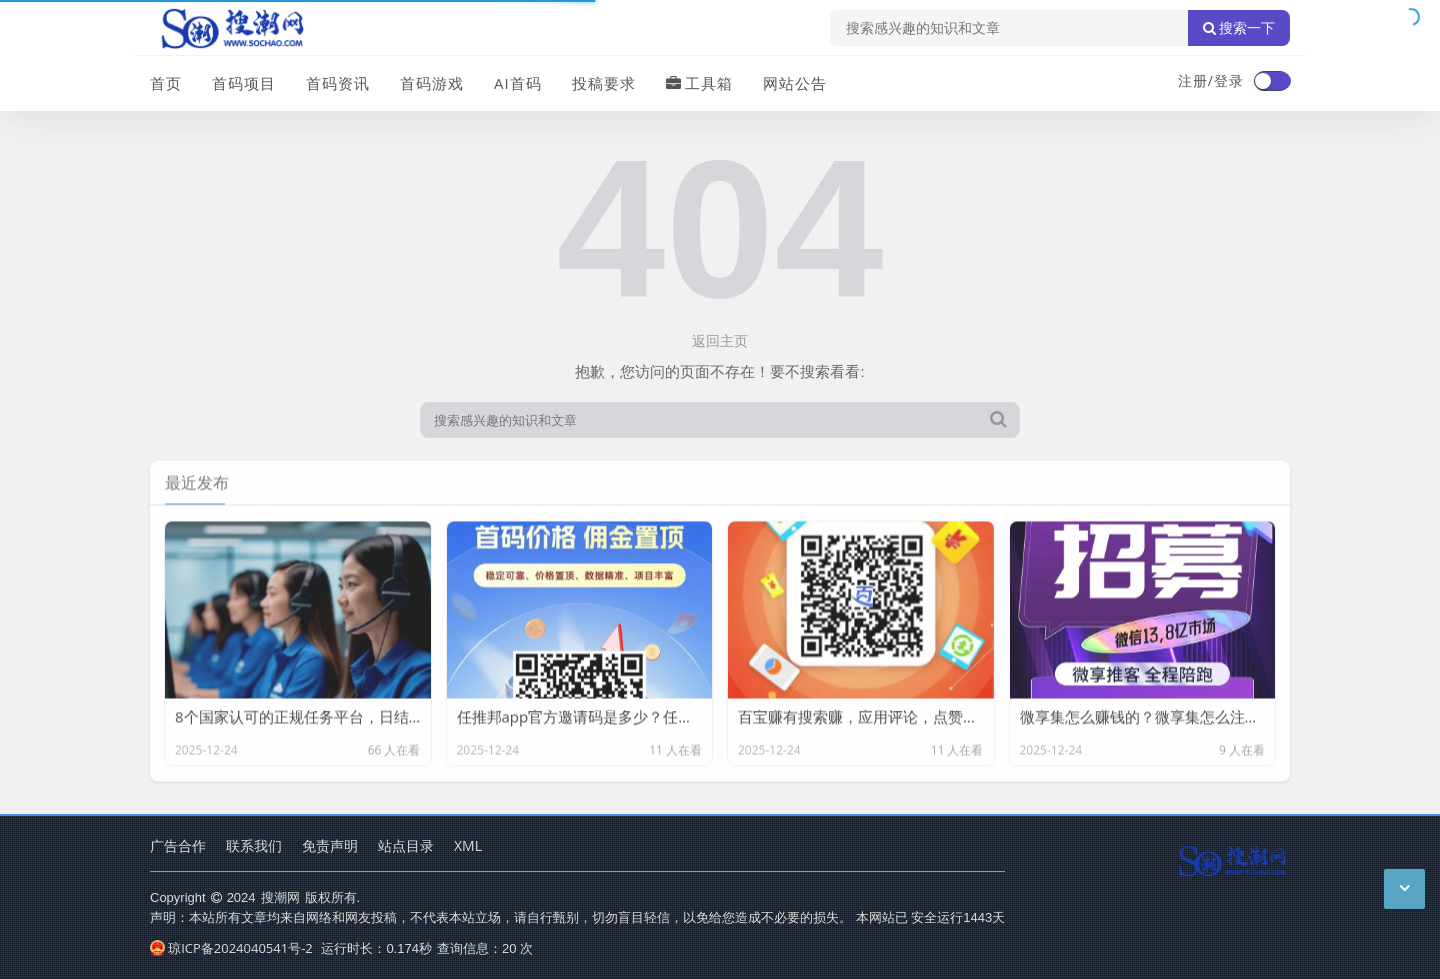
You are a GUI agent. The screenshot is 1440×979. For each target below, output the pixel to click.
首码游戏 (432, 83)
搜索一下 (1239, 28)
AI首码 (518, 83)
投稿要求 (604, 83)
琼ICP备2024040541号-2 (231, 948)
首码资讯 (338, 83)
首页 (166, 83)
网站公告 (795, 83)
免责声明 (330, 845)
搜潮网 (280, 897)
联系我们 (254, 845)
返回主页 (720, 340)
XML (468, 845)
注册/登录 (1211, 80)
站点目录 (406, 845)
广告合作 (178, 845)
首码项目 (244, 83)
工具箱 (699, 83)
